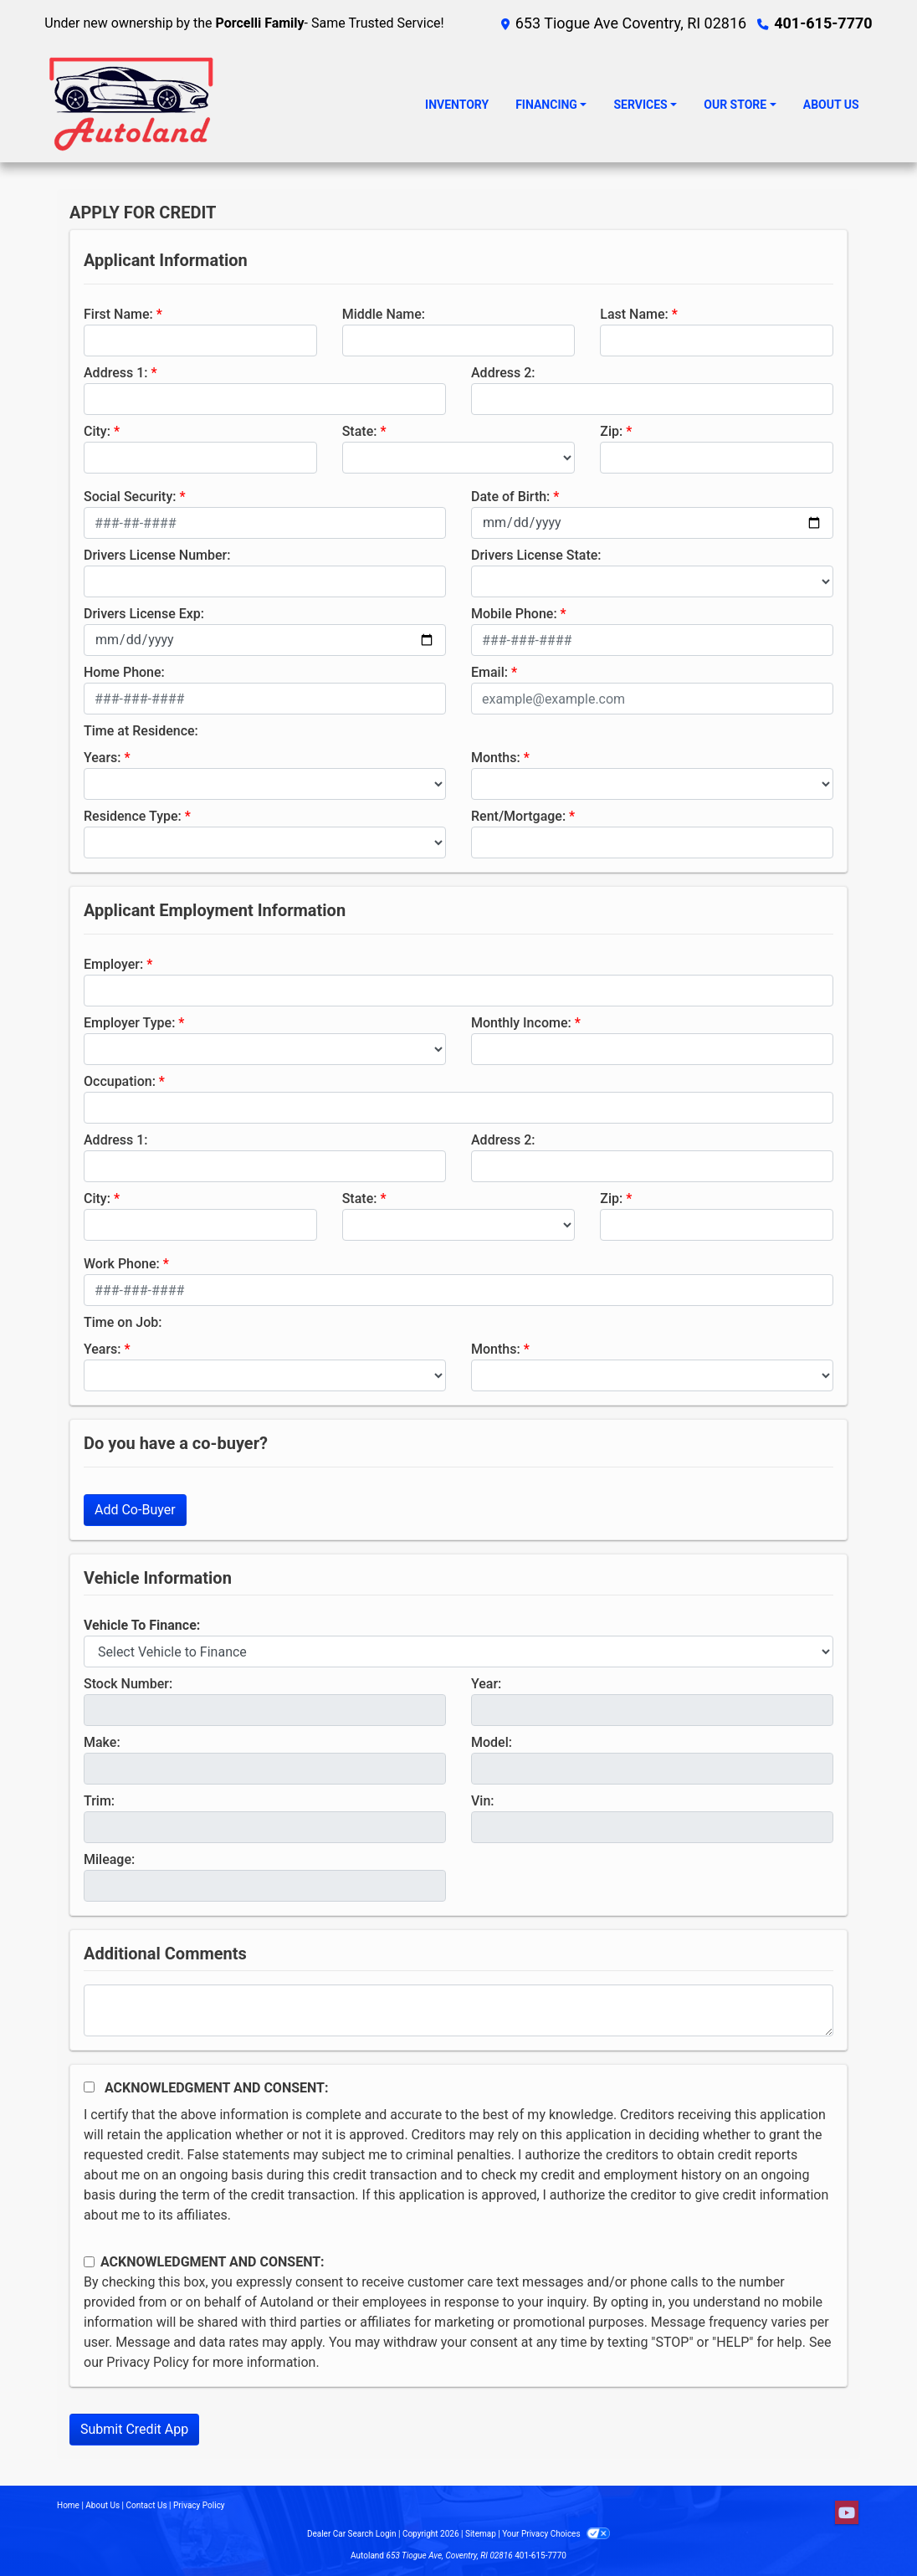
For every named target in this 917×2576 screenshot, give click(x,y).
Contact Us (146, 2505)
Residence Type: (133, 816)
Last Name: (634, 314)
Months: (495, 758)
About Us (102, 2505)
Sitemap (480, 2533)
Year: (486, 1684)
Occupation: (120, 1081)
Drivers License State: (536, 555)
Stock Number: (128, 1684)
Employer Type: (129, 1023)
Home (68, 2505)
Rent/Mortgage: (518, 816)
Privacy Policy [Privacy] (199, 2505)
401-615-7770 (823, 23)
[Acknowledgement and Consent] (89, 2087)
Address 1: (115, 373)
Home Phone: (124, 672)
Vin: (482, 1801)
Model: (491, 1742)
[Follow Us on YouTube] (846, 2513)
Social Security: (130, 496)
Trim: (99, 1801)
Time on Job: (122, 1322)
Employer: (113, 964)
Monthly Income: (521, 1023)
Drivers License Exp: (144, 614)
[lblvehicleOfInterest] (458, 1651)
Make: (102, 1742)
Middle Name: (383, 314)
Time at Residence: (141, 731)
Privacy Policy (147, 2362)
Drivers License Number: (157, 555)
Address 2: (503, 373)
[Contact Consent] (89, 2261)
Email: (489, 672)
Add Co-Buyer (135, 1510)
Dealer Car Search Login (352, 2533)
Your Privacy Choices (556, 2533)
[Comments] (458, 2010)
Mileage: (109, 1859)
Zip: (611, 431)
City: (97, 431)
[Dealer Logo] (131, 105)
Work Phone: (122, 1264)
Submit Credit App (134, 2429)
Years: (102, 758)
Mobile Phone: (514, 614)
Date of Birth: (510, 496)
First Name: (118, 314)
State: (359, 431)
